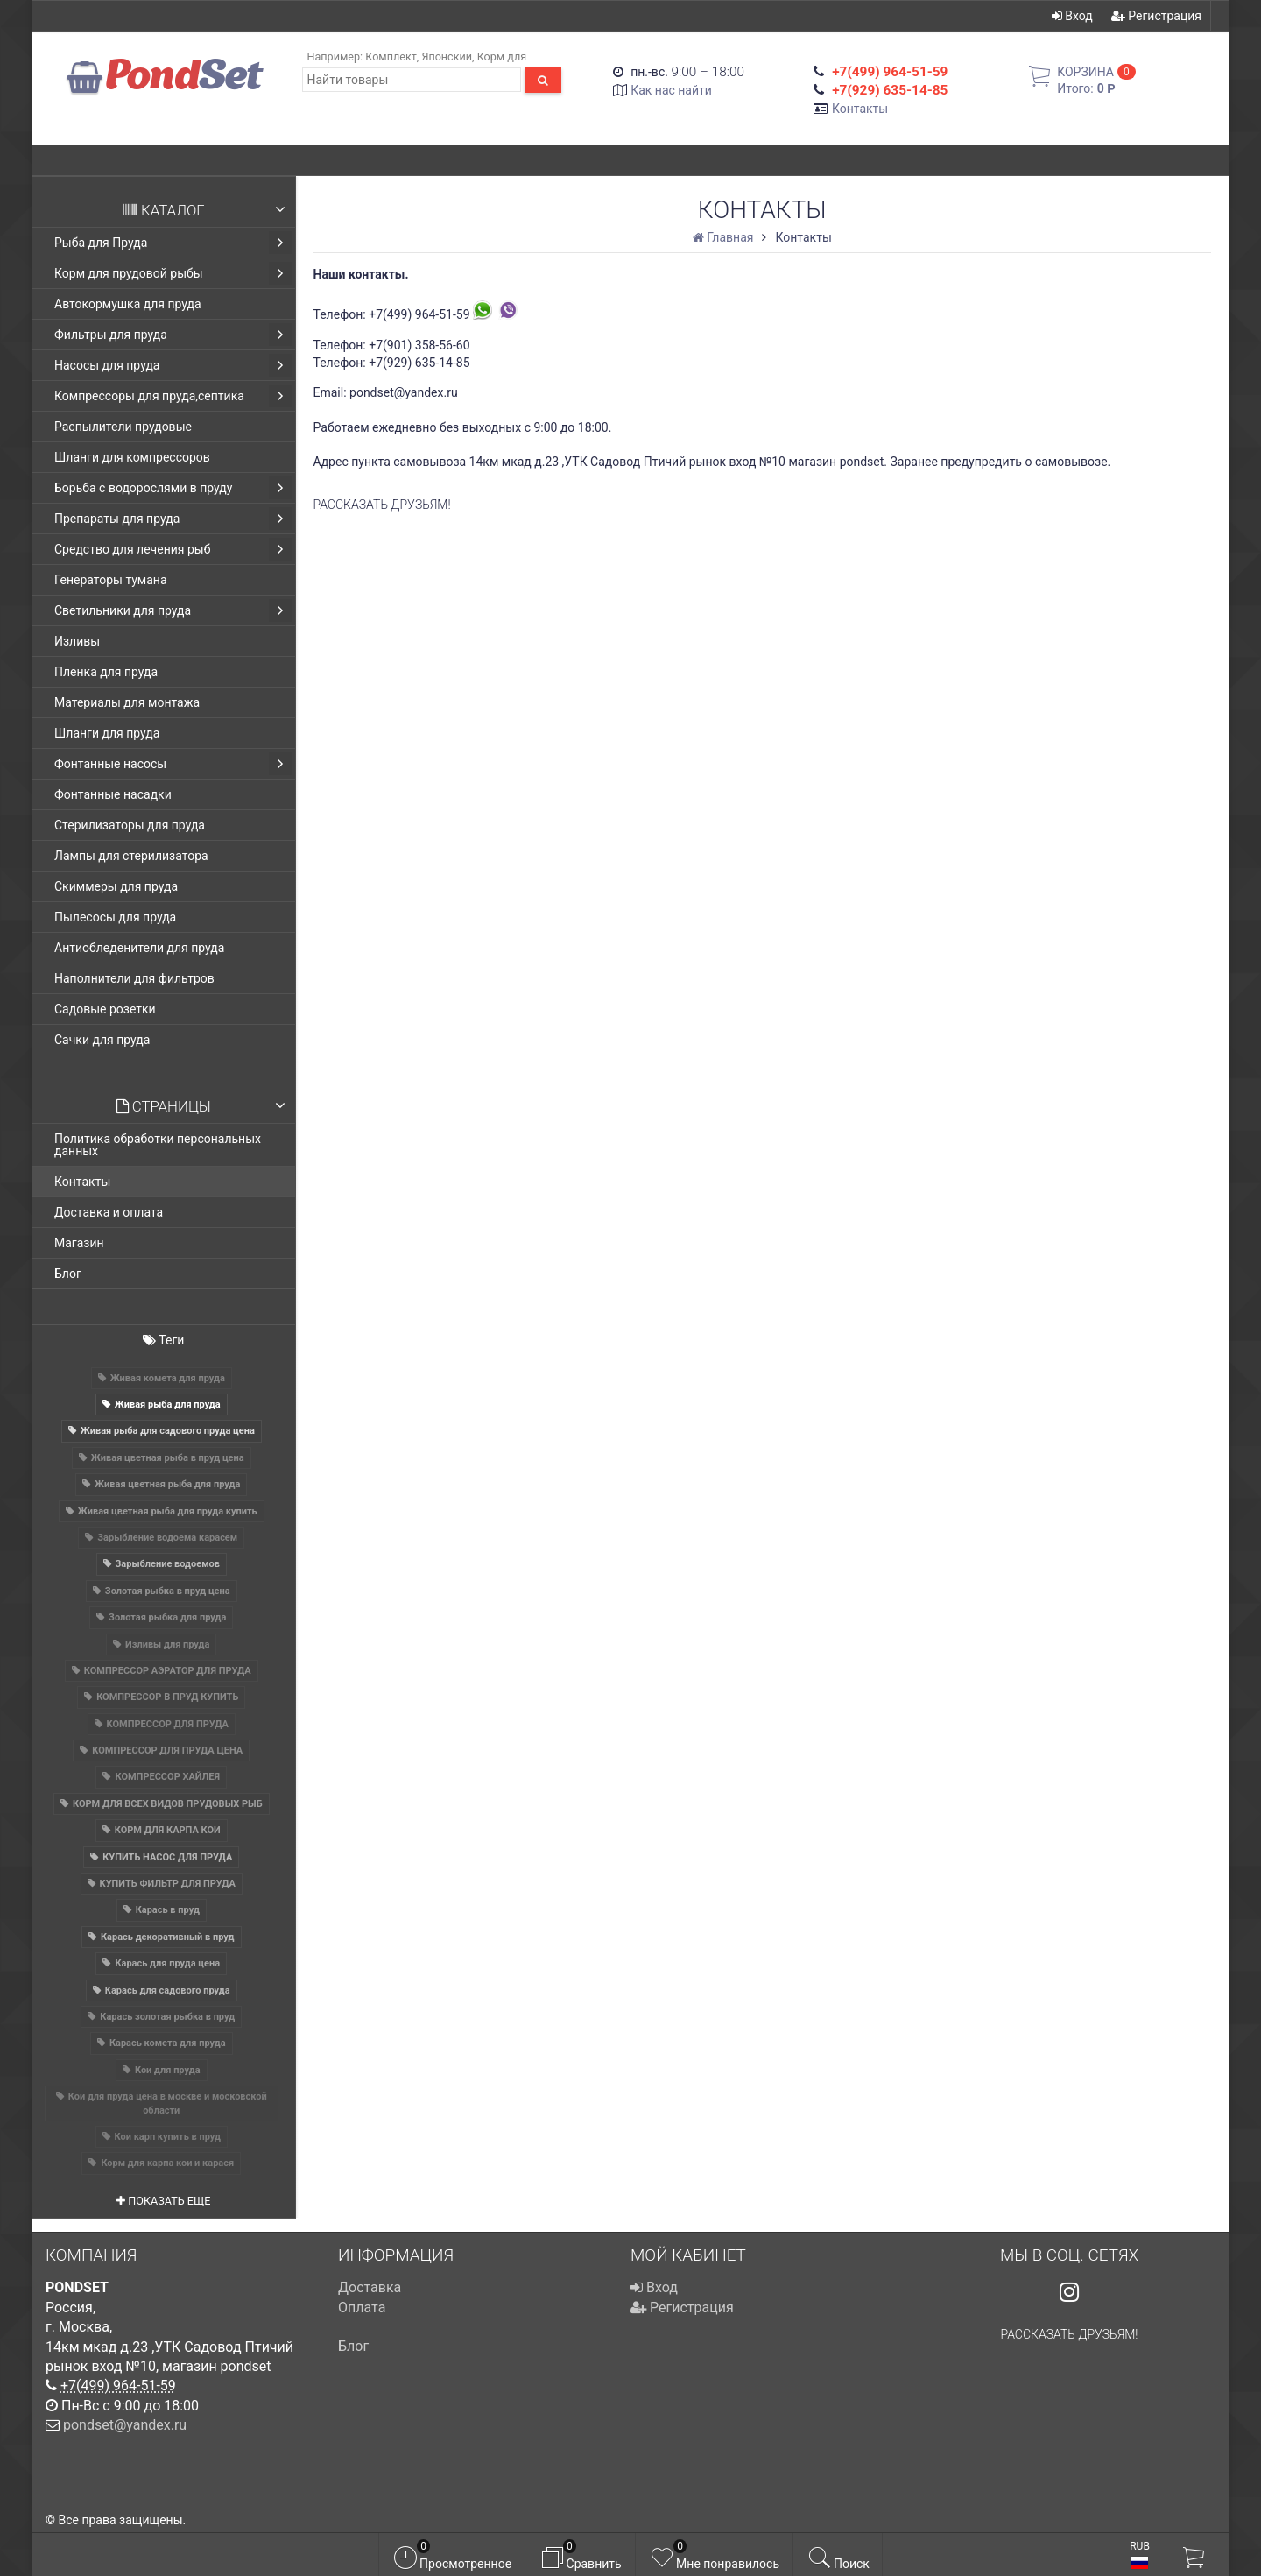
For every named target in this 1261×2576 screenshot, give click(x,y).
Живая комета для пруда (167, 1378)
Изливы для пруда (167, 1644)
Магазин (79, 1243)
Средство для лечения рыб (173, 549)
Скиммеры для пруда (116, 886)
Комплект (391, 56)
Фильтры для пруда (173, 334)
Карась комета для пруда (167, 2043)
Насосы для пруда (173, 365)
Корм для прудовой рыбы (173, 273)
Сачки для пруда (102, 1040)
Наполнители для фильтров (134, 978)
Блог (67, 1274)
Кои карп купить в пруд (168, 2136)
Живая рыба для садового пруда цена (168, 1430)
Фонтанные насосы (173, 763)
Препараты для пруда (173, 518)
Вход (1072, 16)
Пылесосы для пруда (115, 917)
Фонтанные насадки (113, 794)
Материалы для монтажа (127, 702)
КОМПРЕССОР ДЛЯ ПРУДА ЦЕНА (167, 1750)
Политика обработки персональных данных (157, 1145)
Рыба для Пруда (173, 242)
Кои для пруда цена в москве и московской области (167, 2103)
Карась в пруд (168, 1910)
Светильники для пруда (173, 610)
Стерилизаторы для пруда (129, 825)
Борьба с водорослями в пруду (173, 487)
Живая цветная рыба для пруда (167, 1484)
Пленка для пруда (106, 672)
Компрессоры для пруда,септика (173, 396)
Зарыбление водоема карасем (167, 1537)
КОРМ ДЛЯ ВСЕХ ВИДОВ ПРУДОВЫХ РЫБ (168, 1804)
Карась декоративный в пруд (168, 1937)
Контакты (860, 109)
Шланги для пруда (106, 733)
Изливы (77, 641)
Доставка (369, 2287)
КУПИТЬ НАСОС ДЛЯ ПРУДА (167, 1857)
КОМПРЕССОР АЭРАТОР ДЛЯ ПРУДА (167, 1670)
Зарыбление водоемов (168, 1564)
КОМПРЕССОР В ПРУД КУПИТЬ (167, 1697)
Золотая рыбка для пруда (167, 1617)
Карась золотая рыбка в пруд (167, 2016)
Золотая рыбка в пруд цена (167, 1591)
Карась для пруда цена (167, 1963)
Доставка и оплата (108, 1212)
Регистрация (1156, 16)
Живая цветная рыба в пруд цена (167, 1458)
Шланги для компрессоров (132, 457)
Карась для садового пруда (167, 1990)
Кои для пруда (168, 2070)
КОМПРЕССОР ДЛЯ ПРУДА (168, 1724)
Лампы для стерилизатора (131, 856)
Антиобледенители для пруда (139, 948)
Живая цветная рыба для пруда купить (167, 1511)
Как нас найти (671, 90)
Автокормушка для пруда (127, 304)
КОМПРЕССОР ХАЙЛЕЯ (167, 1776)
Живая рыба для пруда (168, 1404)
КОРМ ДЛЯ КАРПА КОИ (168, 1830)
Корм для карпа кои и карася (167, 2163)
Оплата (361, 2307)
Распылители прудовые (123, 427)
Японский (446, 56)
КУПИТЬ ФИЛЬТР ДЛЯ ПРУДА (168, 1883)
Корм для (501, 56)
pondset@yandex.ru (125, 2425)
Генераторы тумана (110, 580)
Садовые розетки (105, 1009)
